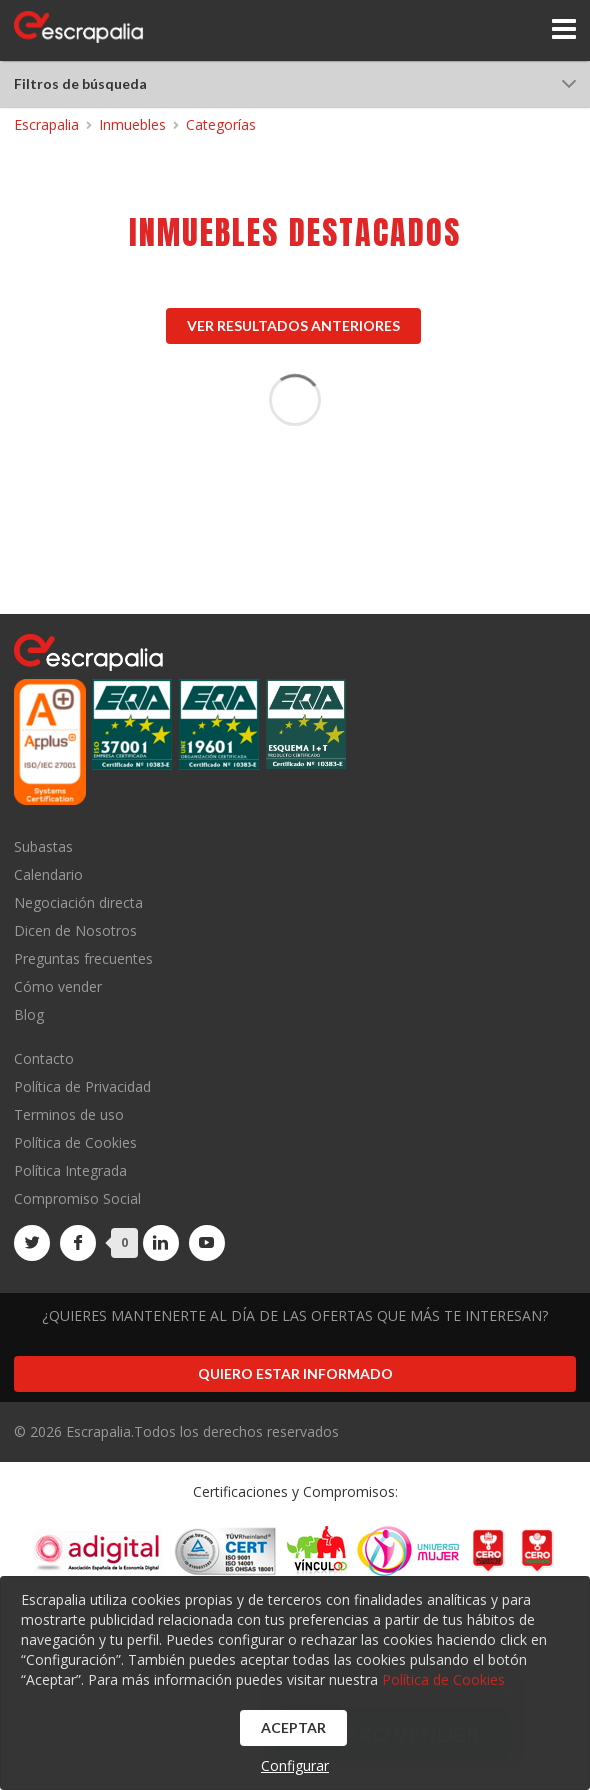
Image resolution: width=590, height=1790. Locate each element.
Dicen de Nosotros (75, 930)
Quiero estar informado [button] (295, 1373)
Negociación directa (78, 902)
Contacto (44, 1059)
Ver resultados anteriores (293, 325)
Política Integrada (70, 1170)
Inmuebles (132, 124)
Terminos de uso (69, 1114)
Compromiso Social (77, 1198)
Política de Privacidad (82, 1086)
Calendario (48, 874)
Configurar (295, 1765)
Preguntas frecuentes (83, 958)
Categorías (221, 124)
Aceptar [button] (293, 1727)
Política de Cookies (75, 1142)
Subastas (43, 847)
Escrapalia (46, 124)
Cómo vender (58, 986)
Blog (29, 1014)
